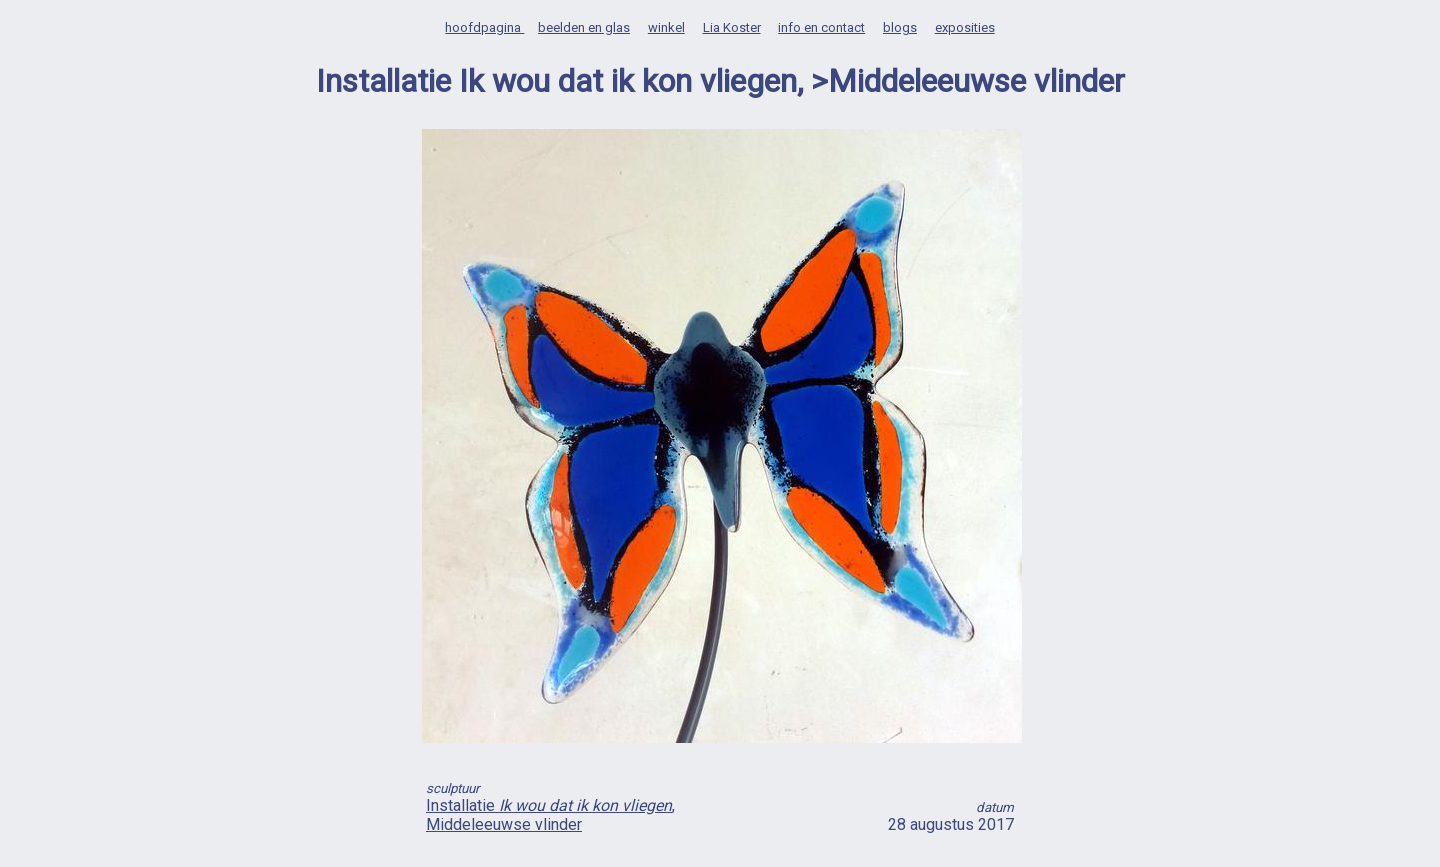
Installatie (549, 805)
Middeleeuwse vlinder (504, 824)
